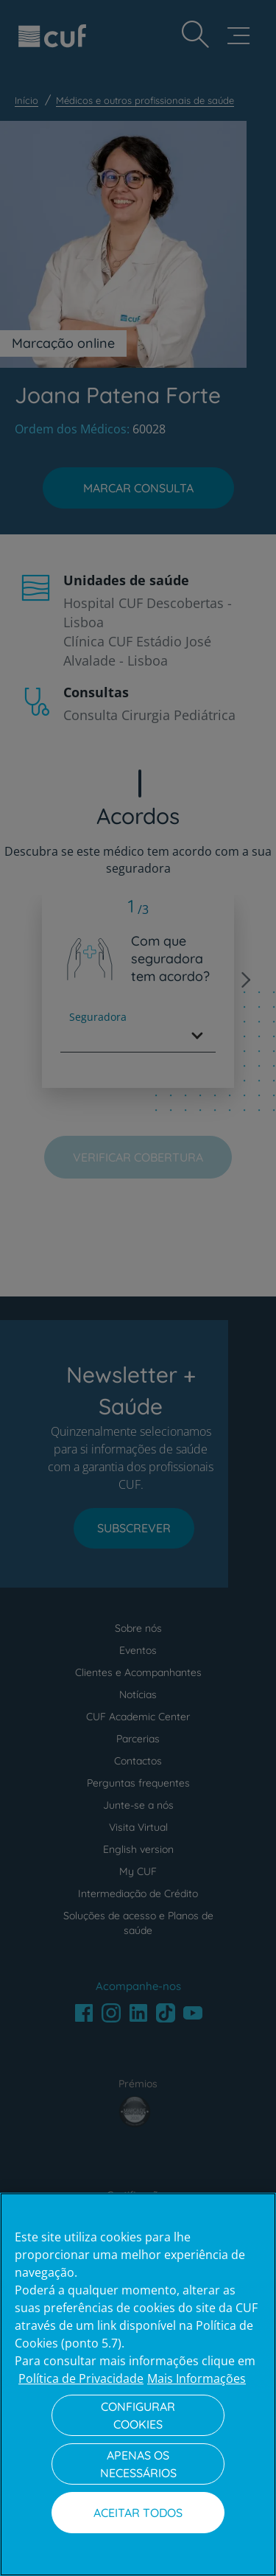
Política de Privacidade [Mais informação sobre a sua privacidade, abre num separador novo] (81, 2378)
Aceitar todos (138, 2512)
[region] (138, 2384)
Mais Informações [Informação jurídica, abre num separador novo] (196, 2378)
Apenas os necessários (138, 2464)
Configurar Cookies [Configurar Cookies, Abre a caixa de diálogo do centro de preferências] (138, 2415)
